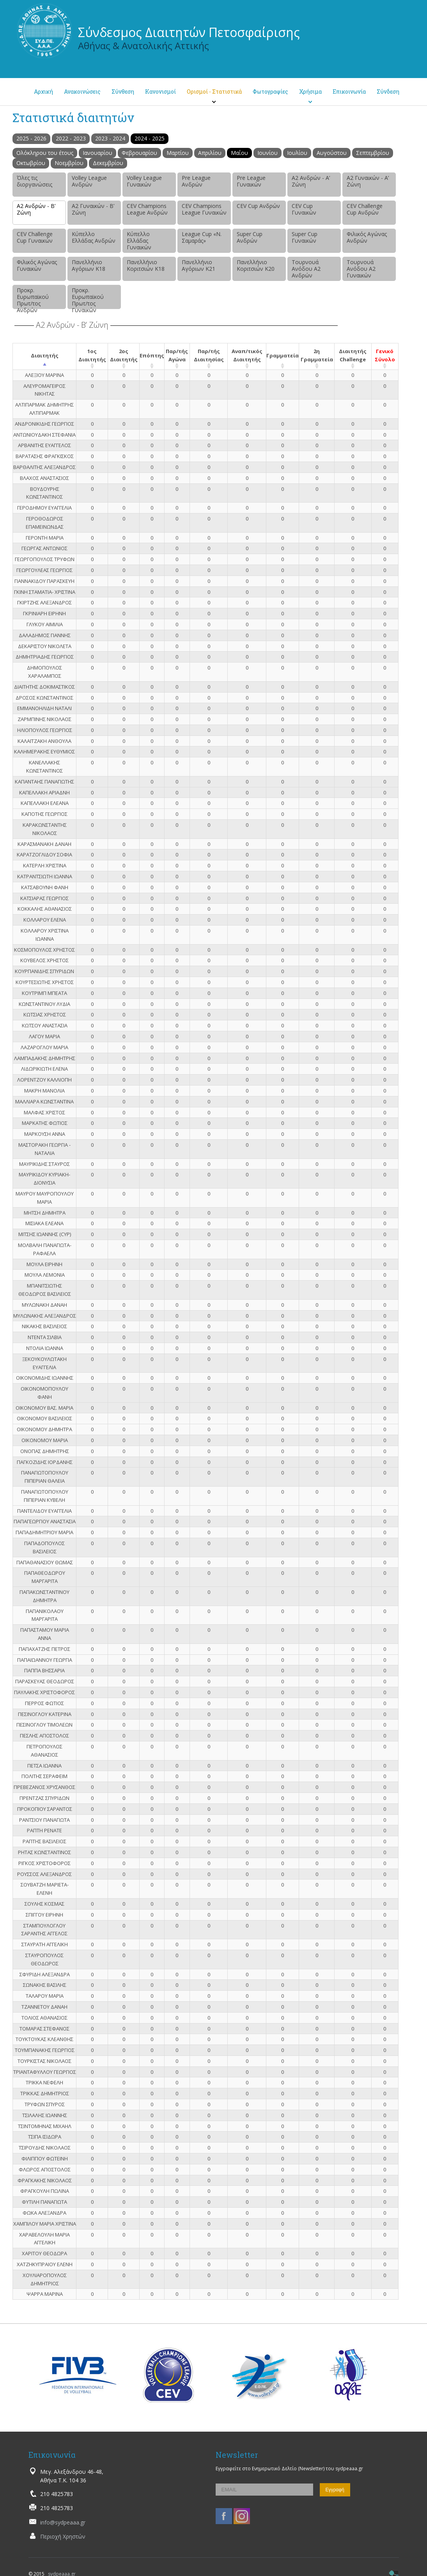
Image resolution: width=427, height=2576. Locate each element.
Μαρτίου (178, 152)
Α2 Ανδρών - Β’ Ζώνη (36, 209)
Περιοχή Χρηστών (62, 2536)
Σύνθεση (123, 91)
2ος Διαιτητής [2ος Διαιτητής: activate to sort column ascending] (124, 355)
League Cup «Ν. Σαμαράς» (201, 237)
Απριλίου (209, 152)
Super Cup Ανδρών (249, 237)
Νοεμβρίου (69, 163)
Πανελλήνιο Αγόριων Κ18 (88, 265)
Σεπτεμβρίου (372, 152)
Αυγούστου (332, 152)
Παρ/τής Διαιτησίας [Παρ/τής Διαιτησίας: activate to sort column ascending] (209, 355)
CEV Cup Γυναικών (304, 209)
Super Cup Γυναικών (304, 237)
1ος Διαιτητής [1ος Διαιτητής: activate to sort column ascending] (92, 355)
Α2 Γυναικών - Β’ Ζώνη (93, 209)
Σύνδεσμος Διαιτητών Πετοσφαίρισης (189, 32)
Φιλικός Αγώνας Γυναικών (37, 265)
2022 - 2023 (71, 138)
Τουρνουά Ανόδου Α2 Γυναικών (361, 268)
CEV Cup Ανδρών (258, 206)
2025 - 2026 (31, 138)
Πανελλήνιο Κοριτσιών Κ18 (146, 265)
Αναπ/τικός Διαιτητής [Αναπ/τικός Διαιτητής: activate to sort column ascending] (247, 355)
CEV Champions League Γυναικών (204, 209)
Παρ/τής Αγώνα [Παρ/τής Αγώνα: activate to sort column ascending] (177, 355)
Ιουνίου (267, 152)
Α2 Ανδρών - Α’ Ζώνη (311, 181)
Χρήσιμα (310, 91)
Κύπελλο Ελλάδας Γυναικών (139, 240)
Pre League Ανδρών (196, 181)
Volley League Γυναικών (144, 181)
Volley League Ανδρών (89, 181)
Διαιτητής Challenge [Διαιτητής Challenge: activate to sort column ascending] (353, 355)
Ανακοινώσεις (82, 91)
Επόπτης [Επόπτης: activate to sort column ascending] (152, 355)
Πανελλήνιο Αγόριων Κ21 (198, 265)
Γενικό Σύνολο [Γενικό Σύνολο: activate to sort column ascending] (385, 355)
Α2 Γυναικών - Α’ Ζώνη (368, 181)
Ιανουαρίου (97, 152)
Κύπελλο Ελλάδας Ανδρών (93, 237)
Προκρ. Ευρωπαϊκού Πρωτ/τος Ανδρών (33, 297)
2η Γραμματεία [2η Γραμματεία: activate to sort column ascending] (317, 355)
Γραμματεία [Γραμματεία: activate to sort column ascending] (282, 355)
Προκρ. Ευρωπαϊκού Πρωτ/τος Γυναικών (88, 297)
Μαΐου (239, 152)
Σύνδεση (388, 91)
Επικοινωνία (349, 91)
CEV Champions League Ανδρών (147, 209)
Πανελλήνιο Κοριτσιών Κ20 (256, 265)
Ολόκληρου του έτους (44, 152)
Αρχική (43, 91)
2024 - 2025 (150, 138)
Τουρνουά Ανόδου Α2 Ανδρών (306, 268)
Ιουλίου (297, 152)
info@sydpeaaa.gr (62, 2522)
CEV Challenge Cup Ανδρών (365, 209)
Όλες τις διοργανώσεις (34, 181)
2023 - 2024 (110, 138)
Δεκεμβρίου (108, 163)
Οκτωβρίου (30, 163)
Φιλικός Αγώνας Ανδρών (367, 237)
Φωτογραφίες (270, 91)
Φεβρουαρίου (139, 152)
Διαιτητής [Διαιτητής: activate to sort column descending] (44, 355)
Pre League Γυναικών (251, 181)
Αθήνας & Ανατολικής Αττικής (143, 45)
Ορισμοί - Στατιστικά (214, 91)
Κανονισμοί (160, 91)
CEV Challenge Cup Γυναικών (35, 237)
